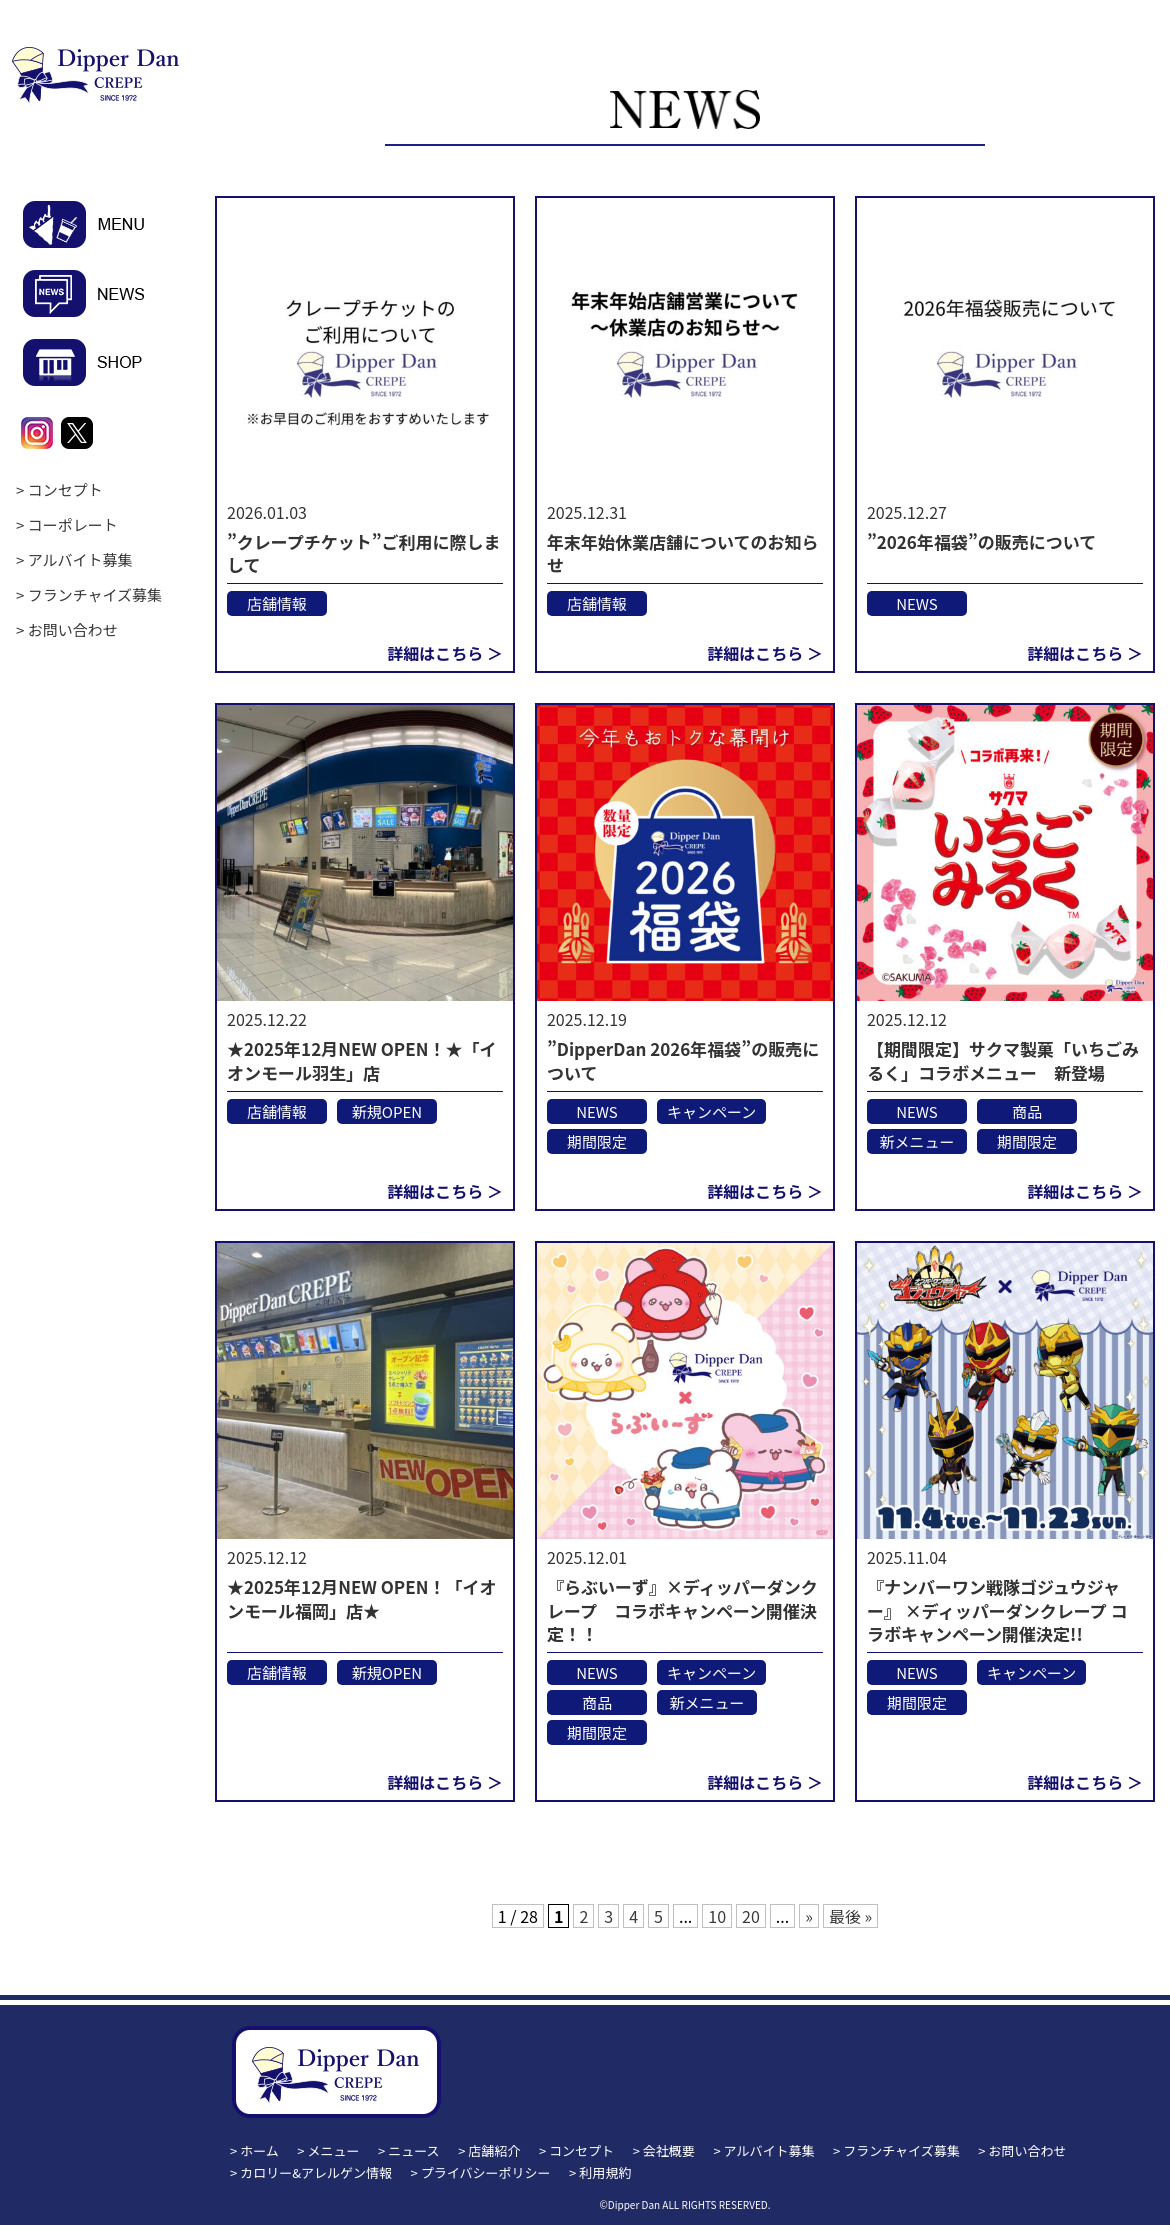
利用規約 (605, 2172)
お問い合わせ (73, 629)
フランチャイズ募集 (95, 594)
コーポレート (73, 524)
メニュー (334, 2150)
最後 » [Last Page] (850, 1916)
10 (717, 1916)
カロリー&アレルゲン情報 (316, 2172)
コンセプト (65, 489)
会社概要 (669, 2150)
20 (751, 1916)
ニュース (413, 2150)
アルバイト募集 (80, 559)
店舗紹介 (494, 2150)
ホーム (259, 2150)
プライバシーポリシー (486, 2172)
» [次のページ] (809, 1916)
